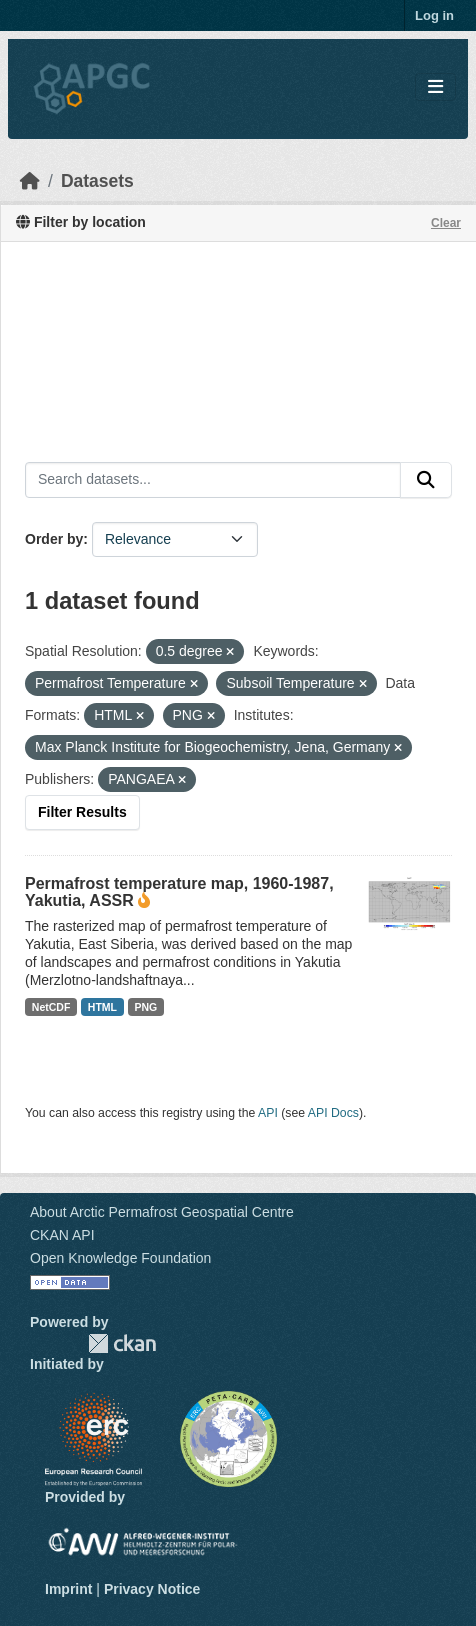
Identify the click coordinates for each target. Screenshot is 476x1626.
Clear (446, 223)
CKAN (122, 1343)
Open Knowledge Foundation (120, 1258)
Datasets (97, 181)
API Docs (333, 1113)
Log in (434, 15)
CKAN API (62, 1235)
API (268, 1113)
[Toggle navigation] (435, 87)
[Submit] (426, 480)
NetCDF (51, 1007)
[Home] (30, 181)
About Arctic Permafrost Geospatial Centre (162, 1212)
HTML (102, 1007)
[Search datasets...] (213, 480)
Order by (54, 539)
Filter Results (82, 812)
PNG (146, 1007)
